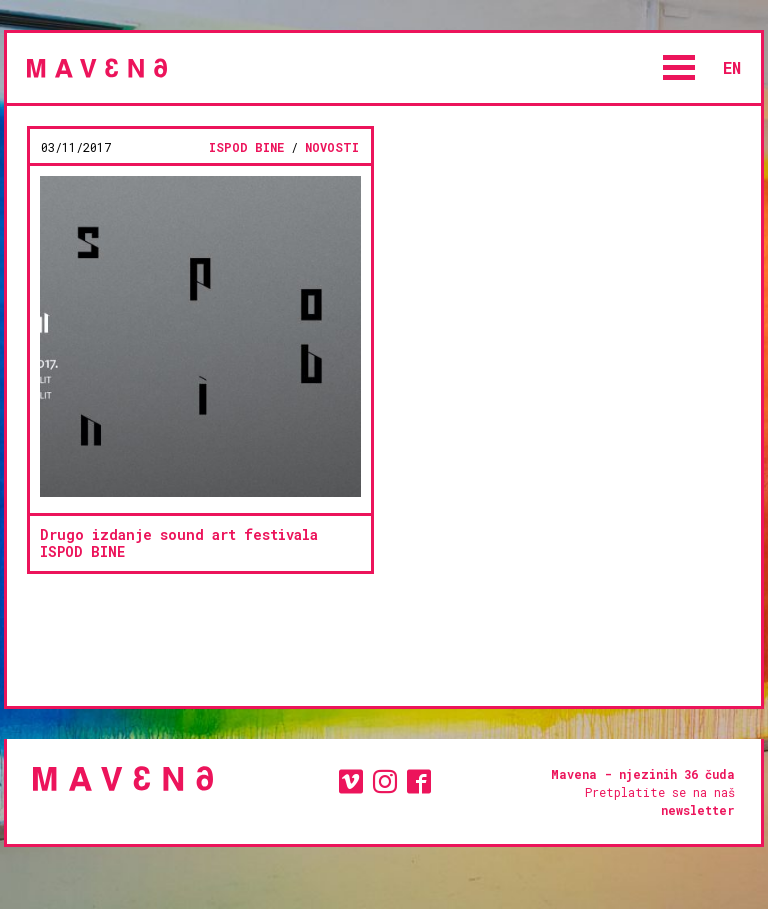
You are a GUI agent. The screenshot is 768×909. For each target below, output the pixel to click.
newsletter (698, 810)
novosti (332, 147)
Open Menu (679, 67)
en (732, 67)
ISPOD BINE (246, 147)
